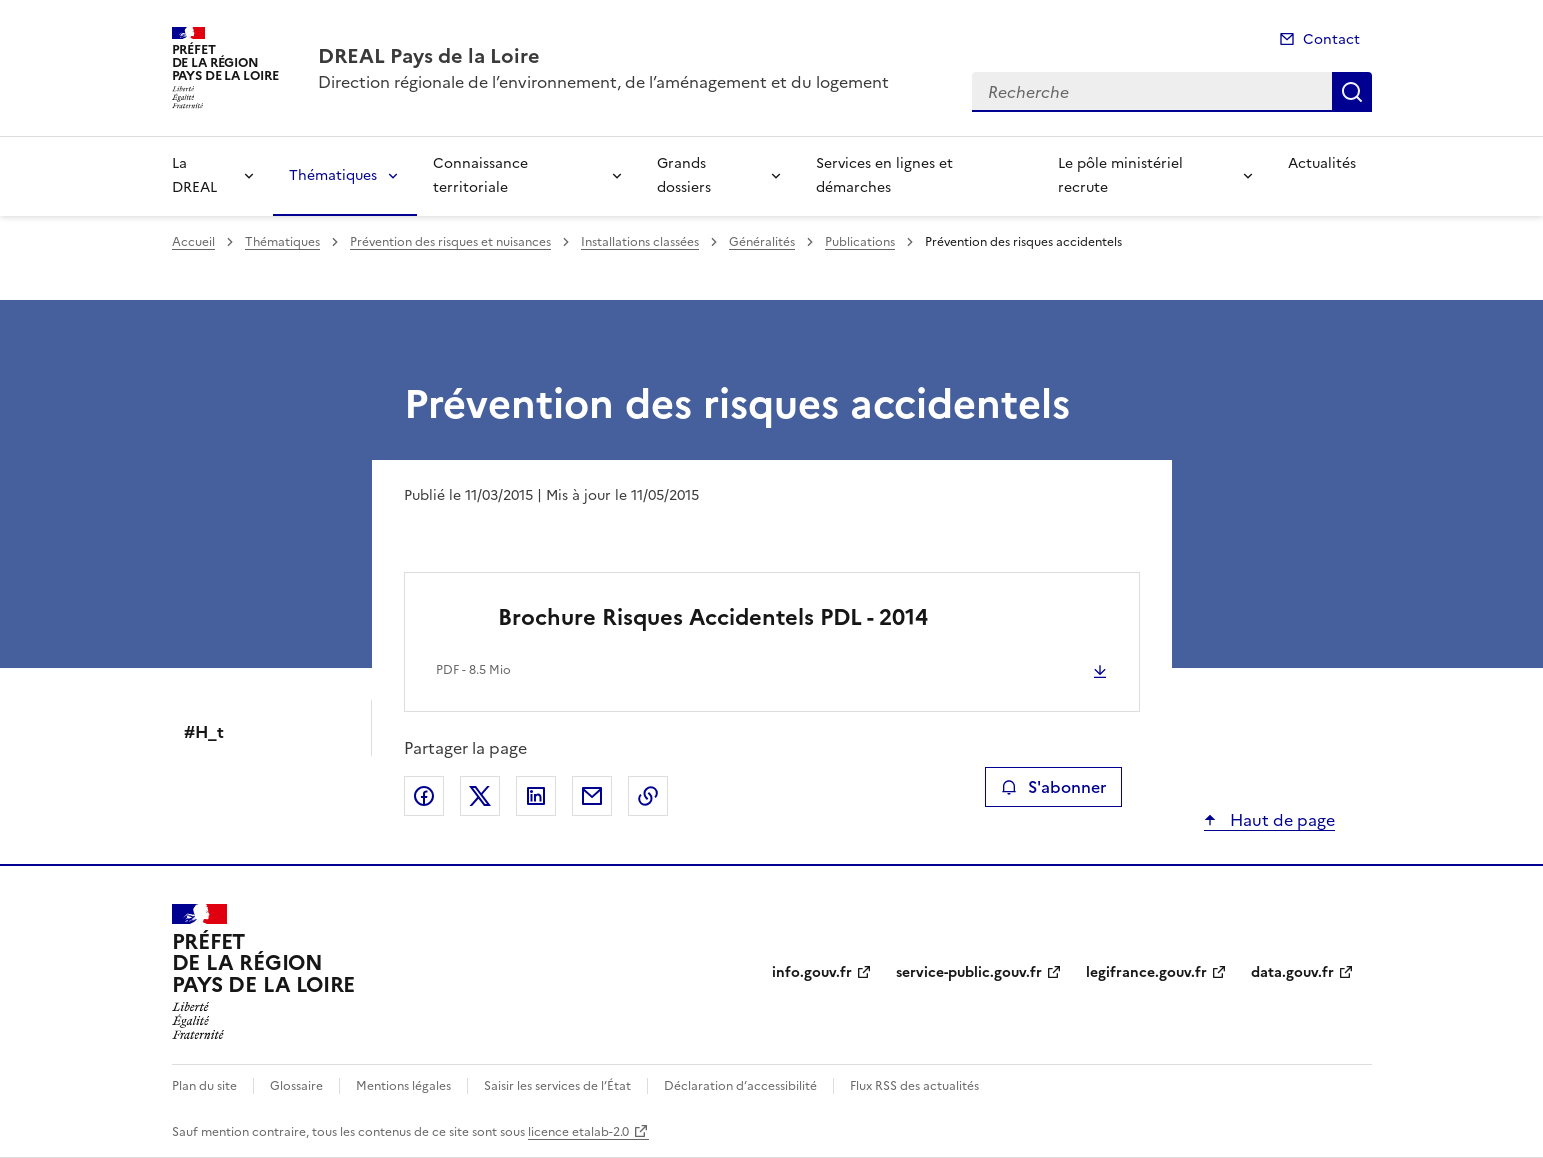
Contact (1331, 39)
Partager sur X (480, 796)
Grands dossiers (684, 175)
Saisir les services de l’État (557, 1086)
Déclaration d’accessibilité (740, 1086)
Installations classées (640, 242)
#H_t (204, 732)
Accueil (193, 242)
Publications (860, 242)
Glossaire (296, 1086)
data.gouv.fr (1292, 972)
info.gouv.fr (812, 972)
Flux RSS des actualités (914, 1086)
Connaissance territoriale (480, 175)
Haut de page (1280, 820)
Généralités (762, 242)
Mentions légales (403, 1086)
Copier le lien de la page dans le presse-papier (648, 796)
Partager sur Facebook (424, 796)
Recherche (1352, 92)
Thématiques (333, 175)
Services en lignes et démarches (884, 175)
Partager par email (592, 796)
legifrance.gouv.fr (1146, 972)
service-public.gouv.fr (969, 972)
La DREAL (194, 175)
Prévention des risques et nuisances (450, 242)
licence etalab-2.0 (578, 1132)
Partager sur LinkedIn (536, 796)
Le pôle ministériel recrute (1120, 175)
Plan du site (204, 1086)
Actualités (1322, 163)
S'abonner (1053, 787)
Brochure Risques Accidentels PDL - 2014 (713, 617)
